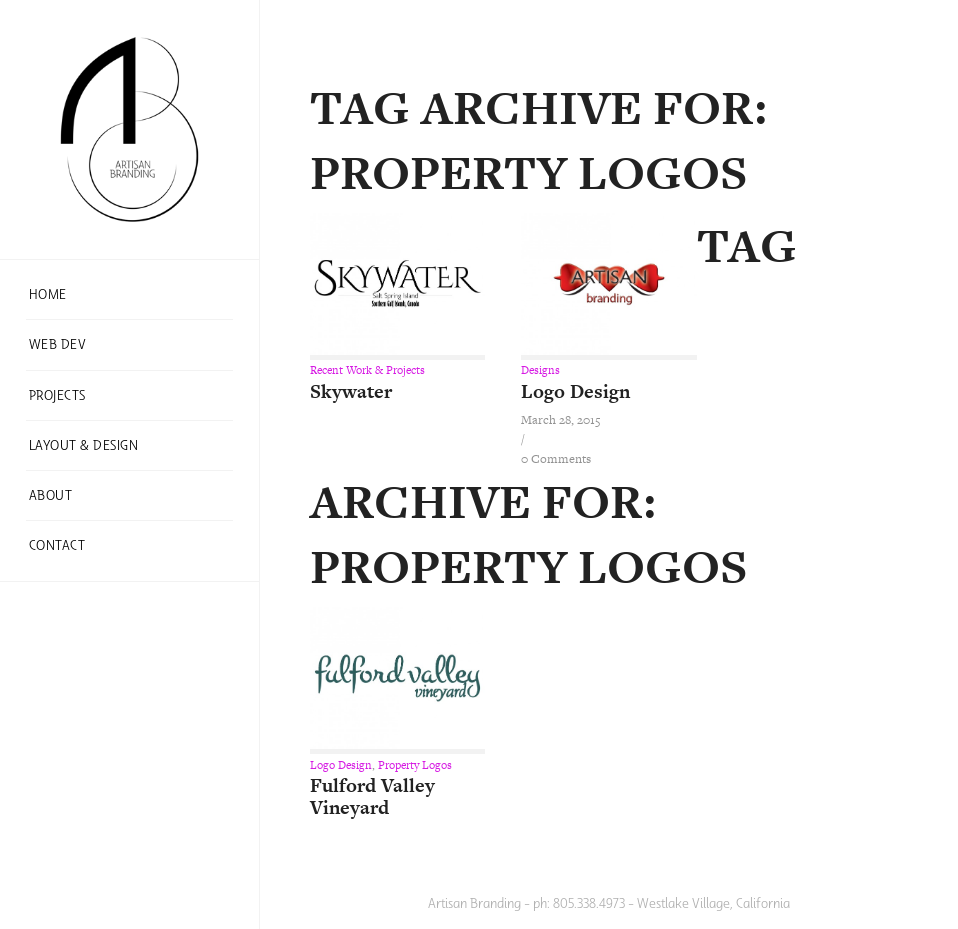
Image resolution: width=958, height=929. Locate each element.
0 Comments (556, 459)
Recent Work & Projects (367, 370)
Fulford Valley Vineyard (372, 796)
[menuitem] (129, 295)
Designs (540, 370)
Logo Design (575, 391)
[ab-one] (129, 129)
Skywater (351, 391)
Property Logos (415, 765)
